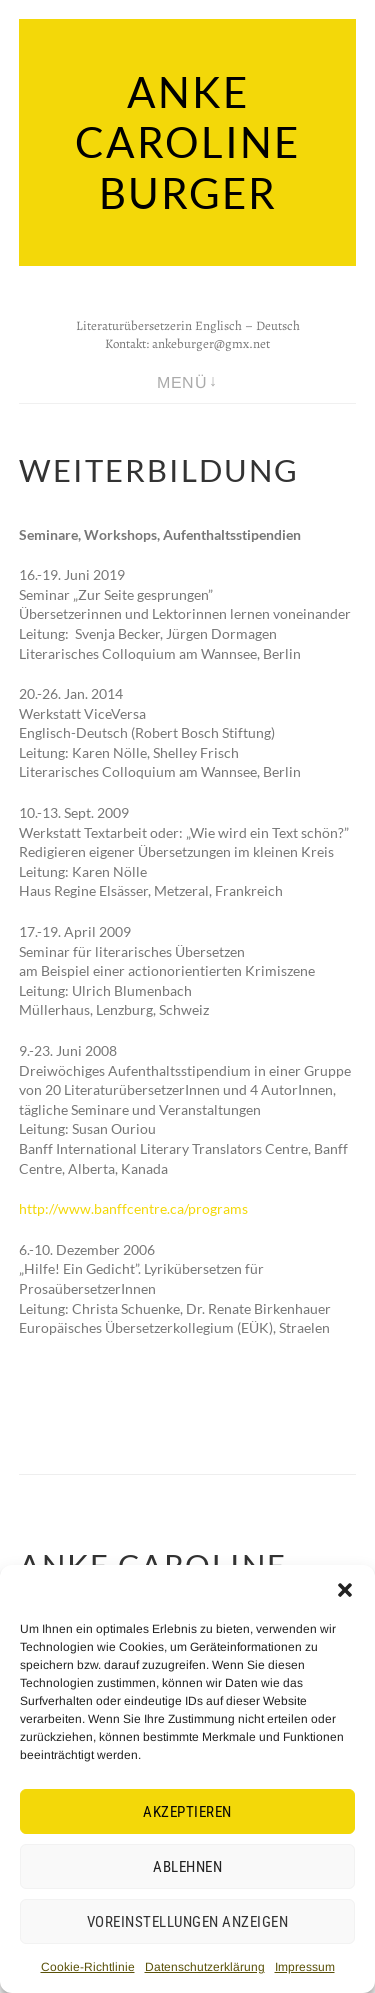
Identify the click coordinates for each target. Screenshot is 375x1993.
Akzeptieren (187, 1812)
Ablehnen (187, 1867)
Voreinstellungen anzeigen (188, 1922)
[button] (345, 1590)
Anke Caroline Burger (187, 142)
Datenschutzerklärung (205, 1967)
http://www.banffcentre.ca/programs (133, 1208)
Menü (182, 382)
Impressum (305, 1967)
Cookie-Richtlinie (88, 1967)
